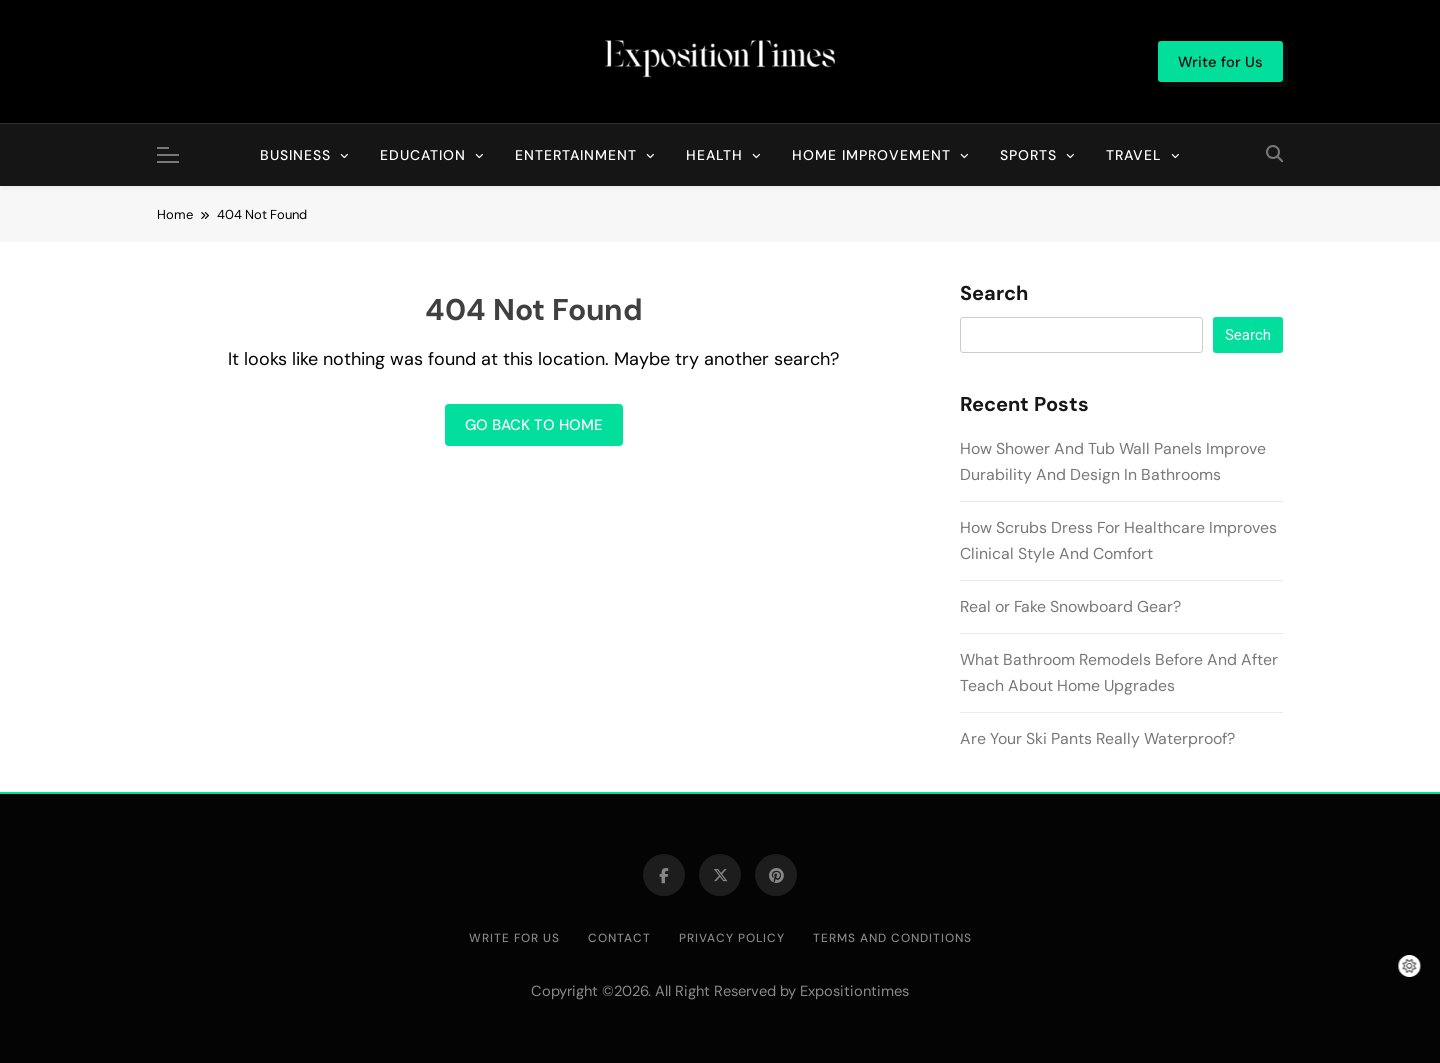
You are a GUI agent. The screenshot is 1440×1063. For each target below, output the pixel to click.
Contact (619, 938)
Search (994, 294)
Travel (1134, 155)
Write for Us (514, 938)
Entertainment (576, 155)
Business (295, 155)
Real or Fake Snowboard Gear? (1070, 606)
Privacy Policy (732, 938)
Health (714, 155)
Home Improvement (871, 155)
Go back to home (534, 425)
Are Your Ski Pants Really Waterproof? (1097, 738)
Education (423, 155)
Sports (1028, 155)
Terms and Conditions (892, 938)
